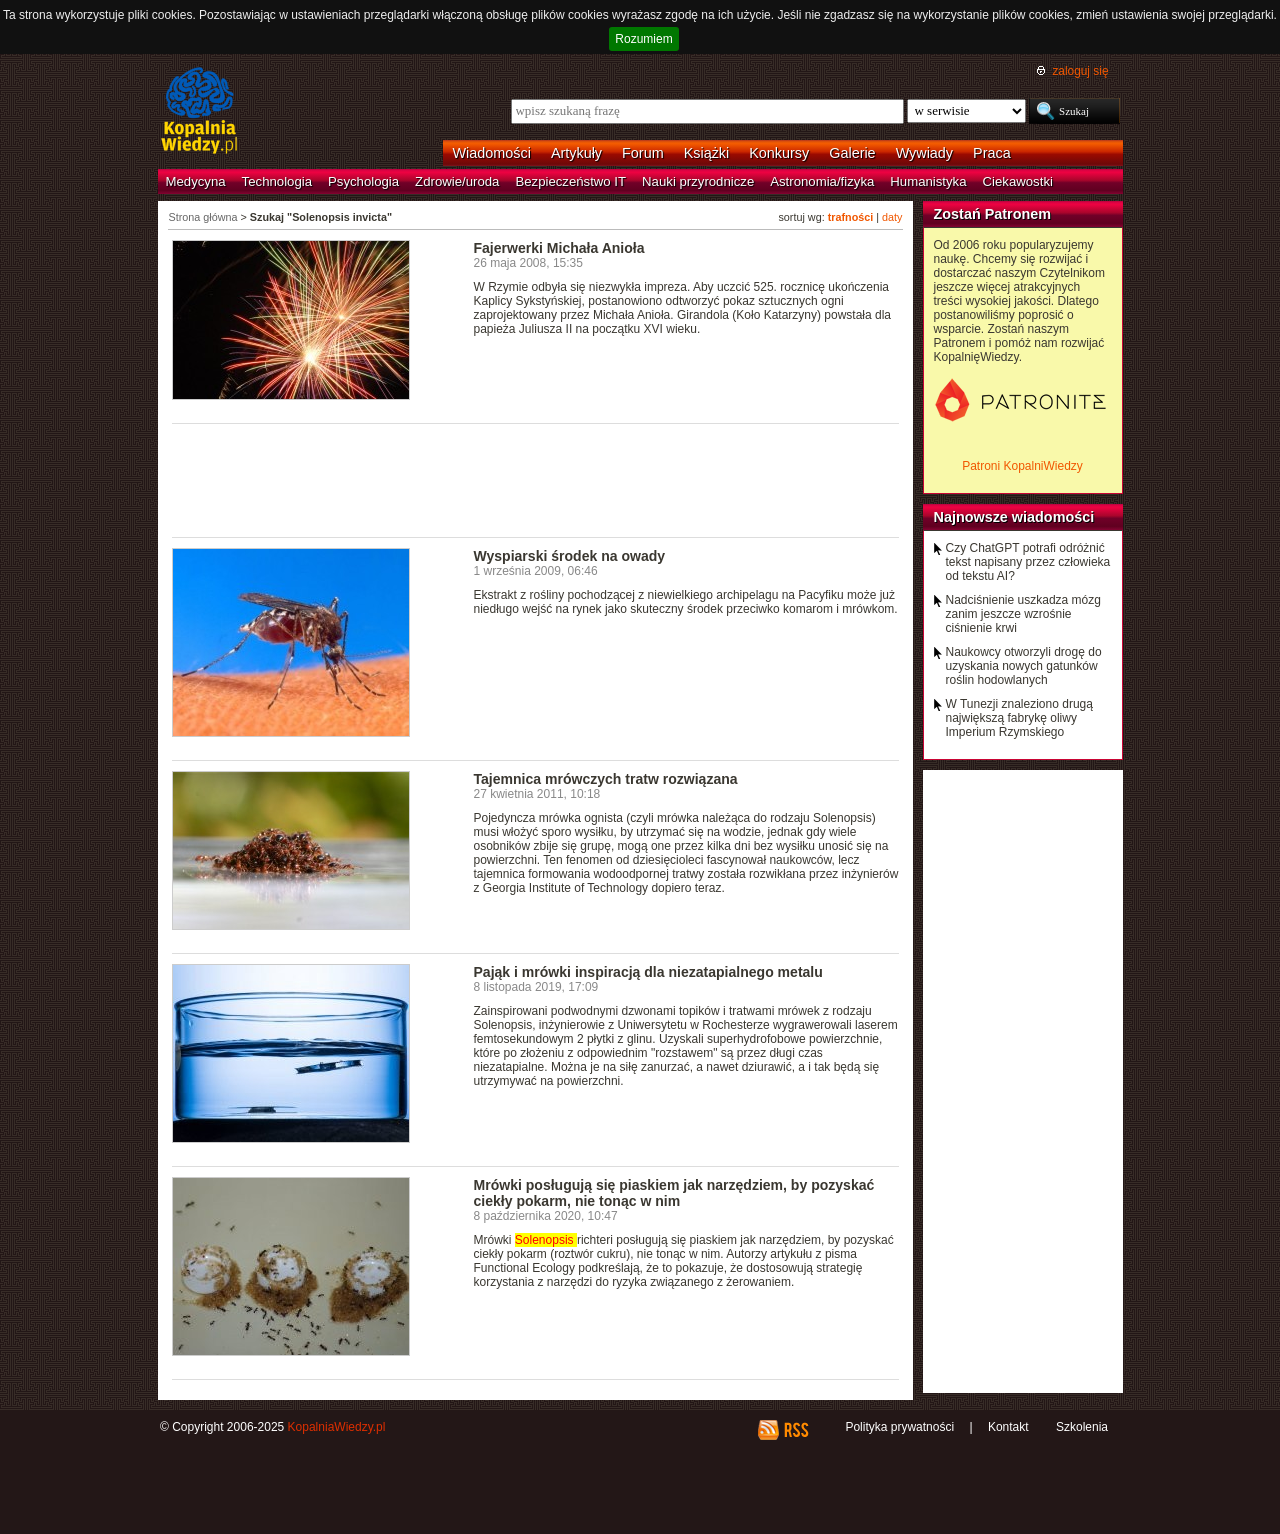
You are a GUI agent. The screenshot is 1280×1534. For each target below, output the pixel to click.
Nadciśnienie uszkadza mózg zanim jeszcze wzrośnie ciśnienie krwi (1023, 614)
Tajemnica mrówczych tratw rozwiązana (606, 779)
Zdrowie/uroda (457, 181)
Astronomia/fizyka (822, 181)
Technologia (277, 181)
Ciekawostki (1018, 181)
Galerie (852, 153)
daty (892, 217)
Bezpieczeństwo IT (570, 181)
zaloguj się (1080, 71)
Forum (643, 153)
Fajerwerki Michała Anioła (559, 248)
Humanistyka (928, 181)
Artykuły (576, 153)
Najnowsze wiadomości (1014, 517)
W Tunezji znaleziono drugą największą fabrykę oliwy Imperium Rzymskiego (1019, 718)
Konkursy (779, 153)
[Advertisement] (536, 479)
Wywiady (924, 153)
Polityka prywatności (899, 1427)
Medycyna (196, 181)
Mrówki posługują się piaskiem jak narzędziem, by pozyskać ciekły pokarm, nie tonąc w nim (674, 1193)
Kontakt (1008, 1427)
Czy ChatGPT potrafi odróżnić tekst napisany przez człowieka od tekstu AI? (1028, 562)
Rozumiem (643, 39)
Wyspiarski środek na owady (570, 556)
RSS (795, 1430)
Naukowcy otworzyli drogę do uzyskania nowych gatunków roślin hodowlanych (1024, 666)
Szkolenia (1082, 1427)
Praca (992, 153)
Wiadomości (492, 153)
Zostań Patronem (993, 214)
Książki (707, 153)
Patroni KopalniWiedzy (1022, 466)
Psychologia (363, 181)
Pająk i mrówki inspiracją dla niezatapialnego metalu (648, 972)
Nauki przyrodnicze (698, 181)
